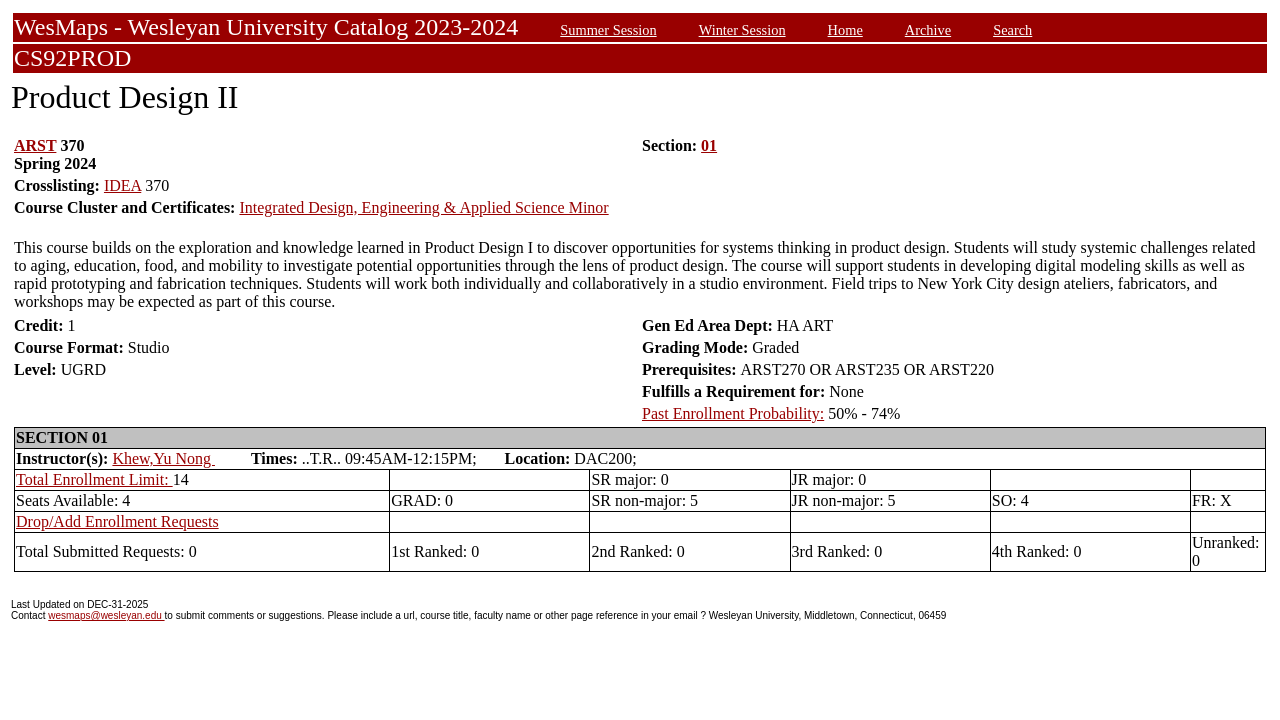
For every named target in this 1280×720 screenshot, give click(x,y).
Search (1012, 30)
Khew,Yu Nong (163, 458)
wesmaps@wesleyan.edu (106, 615)
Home (845, 30)
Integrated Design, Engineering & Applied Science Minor (423, 207)
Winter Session (742, 30)
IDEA (122, 185)
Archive (928, 30)
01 (709, 145)
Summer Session (608, 30)
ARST (35, 145)
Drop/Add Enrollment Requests (117, 521)
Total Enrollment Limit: (94, 479)
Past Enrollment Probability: (733, 413)
